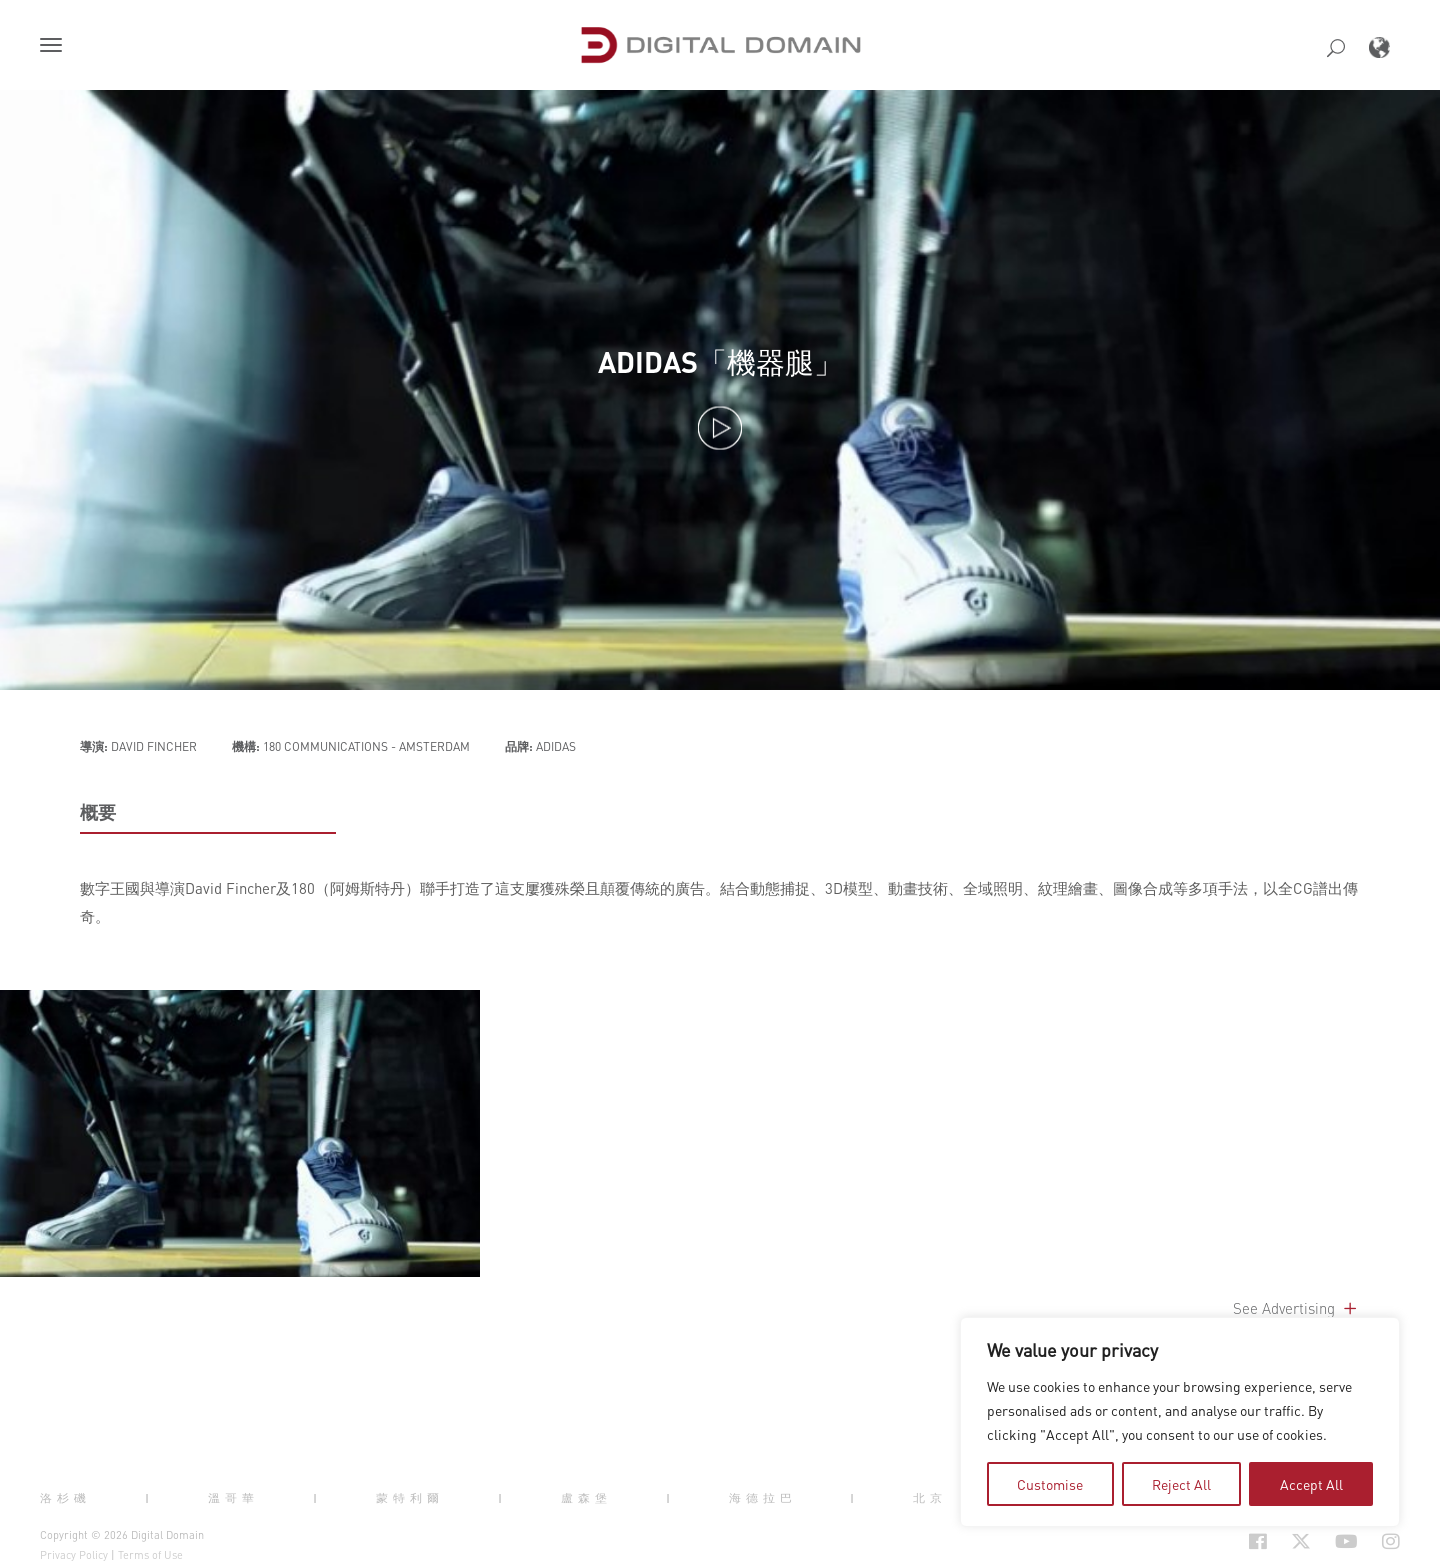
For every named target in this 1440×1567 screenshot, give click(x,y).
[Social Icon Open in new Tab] (1258, 1541)
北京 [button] (930, 1498)
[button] (55, 47)
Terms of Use (150, 1555)
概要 (98, 812)
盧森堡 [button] (586, 1498)
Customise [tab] (1050, 1484)
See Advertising (1296, 1308)
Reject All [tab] (1181, 1484)
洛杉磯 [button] (65, 1498)
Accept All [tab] (1311, 1484)
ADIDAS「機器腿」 (720, 362)
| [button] (149, 1498)
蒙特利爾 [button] (410, 1498)
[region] (1180, 1422)
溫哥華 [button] (233, 1498)
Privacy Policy (74, 1555)
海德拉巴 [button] (763, 1498)
